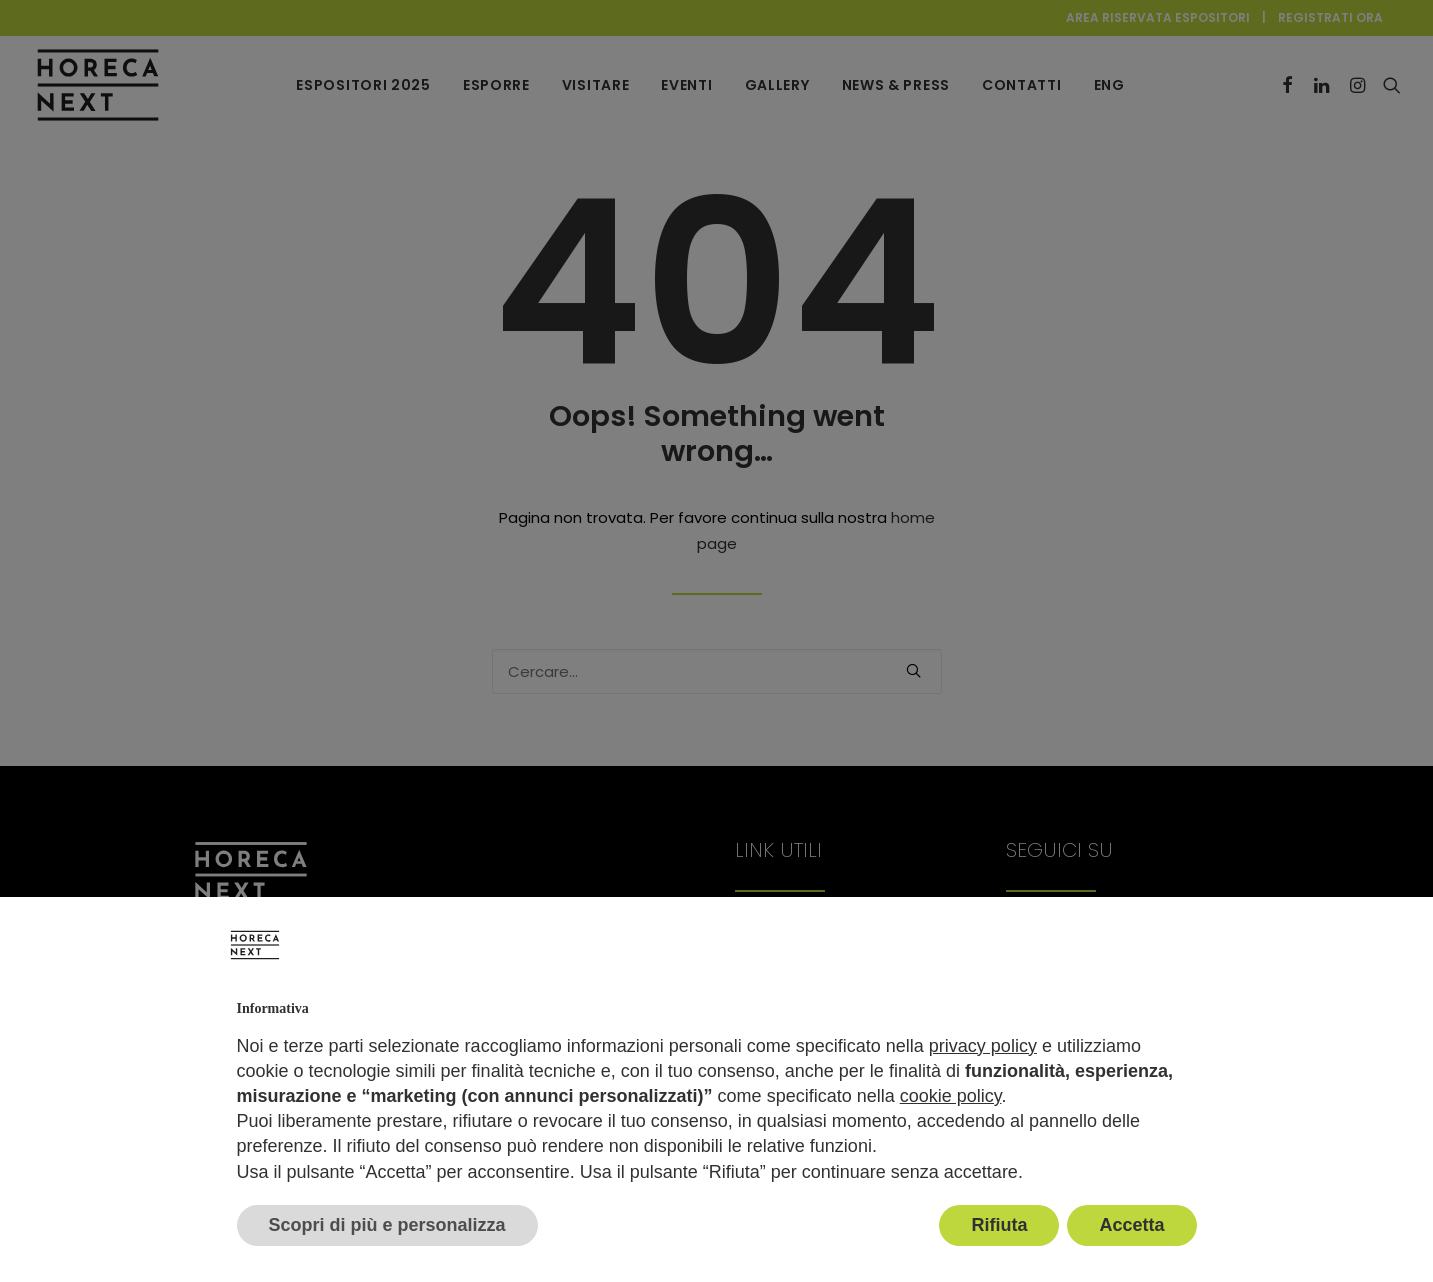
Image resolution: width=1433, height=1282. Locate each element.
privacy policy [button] (983, 1046)
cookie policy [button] (951, 1096)
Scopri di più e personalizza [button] (387, 1225)
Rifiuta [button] (999, 1225)
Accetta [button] (1131, 1225)
